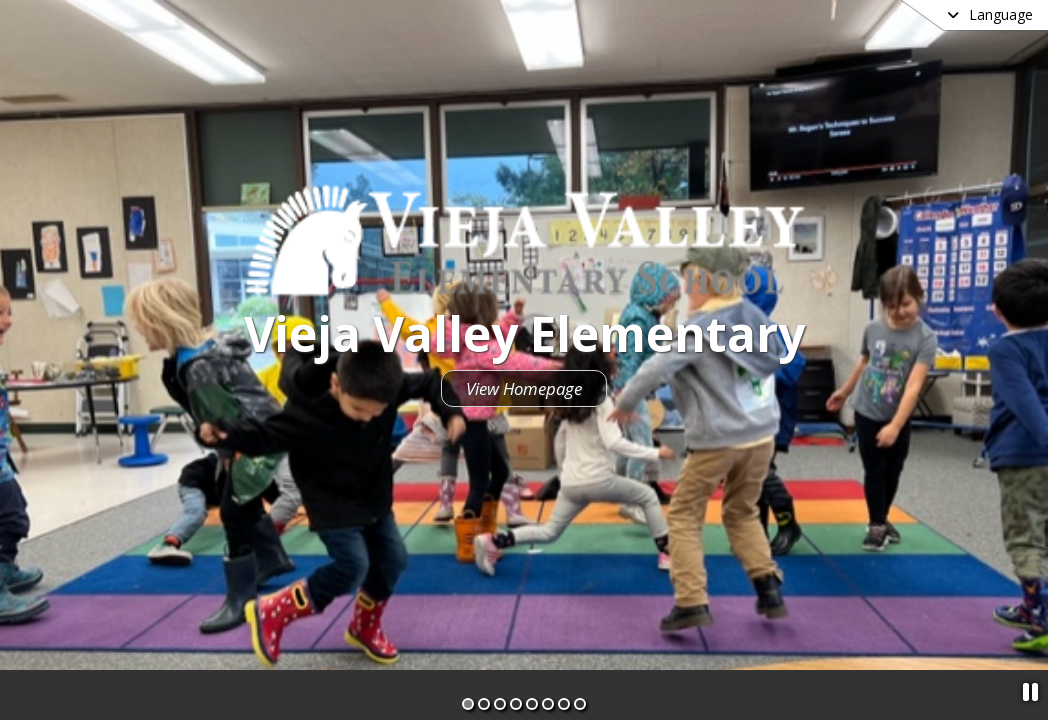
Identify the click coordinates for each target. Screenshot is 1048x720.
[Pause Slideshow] (1030, 691)
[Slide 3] (500, 704)
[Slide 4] (516, 704)
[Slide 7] (564, 704)
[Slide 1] (468, 704)
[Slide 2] (484, 704)
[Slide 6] (548, 704)
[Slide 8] (580, 704)
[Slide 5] (532, 704)
